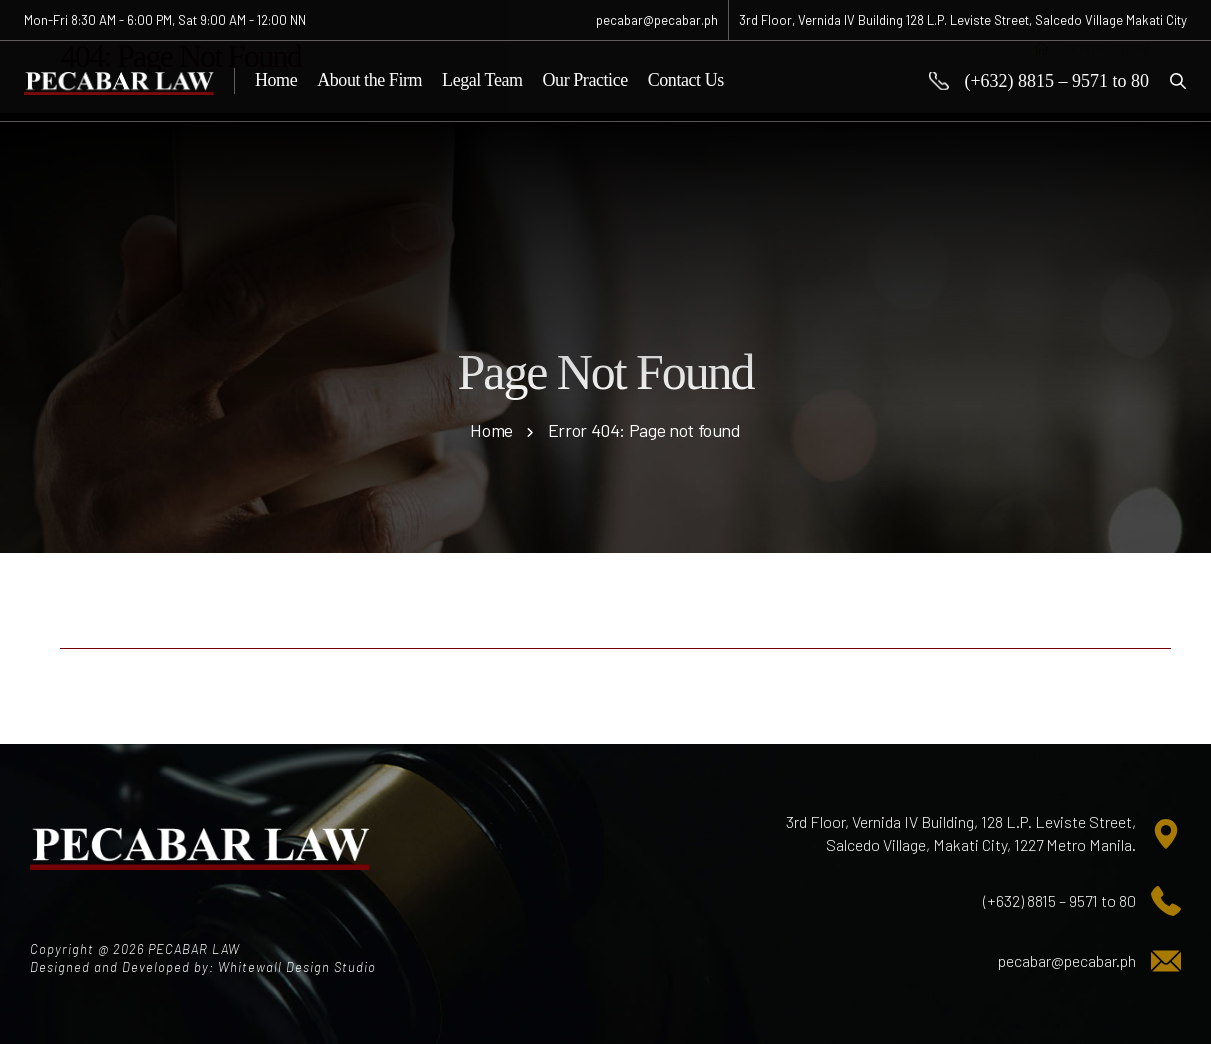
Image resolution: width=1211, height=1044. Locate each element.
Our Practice (585, 80)
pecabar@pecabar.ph (1067, 960)
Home (276, 80)
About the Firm (369, 80)
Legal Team (482, 80)
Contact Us (686, 80)
